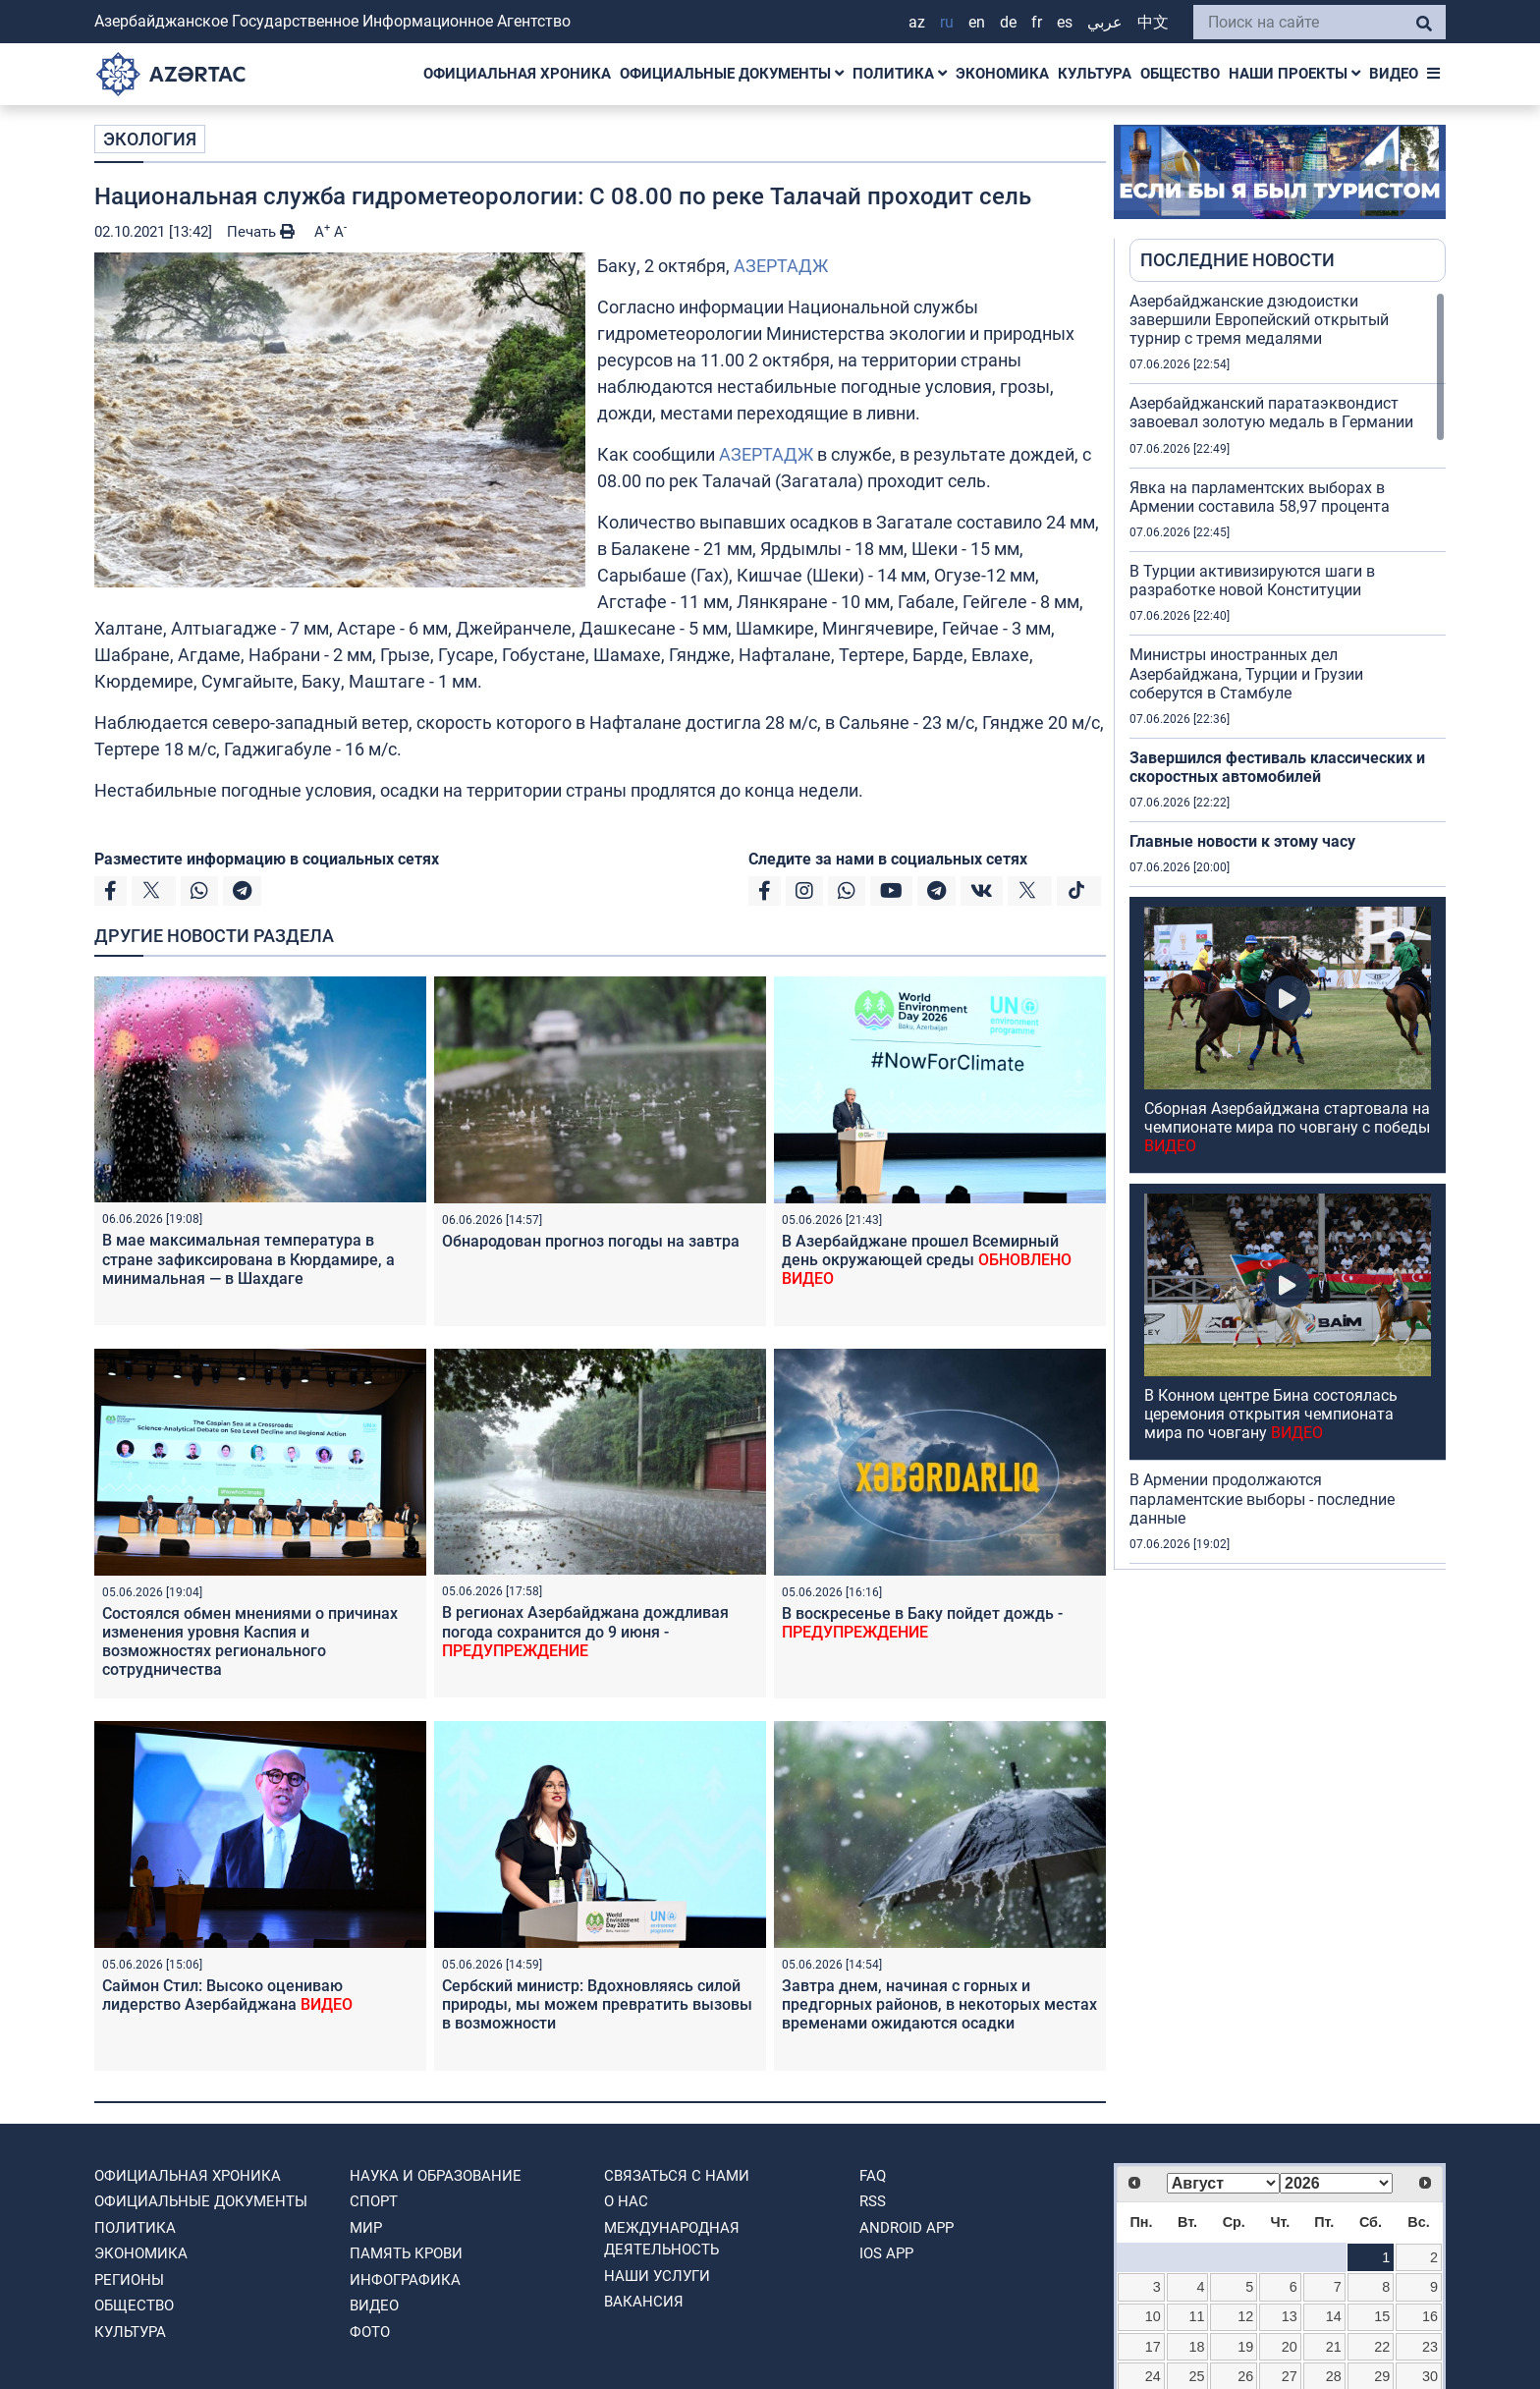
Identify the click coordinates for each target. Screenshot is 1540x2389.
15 (1382, 2316)
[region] (1287, 930)
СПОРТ (374, 2201)
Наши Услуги (657, 2276)
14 (1334, 2316)
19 (1245, 2347)
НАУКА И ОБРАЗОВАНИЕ (436, 2176)
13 (1289, 2316)
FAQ (872, 2176)
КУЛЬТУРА (1094, 74)
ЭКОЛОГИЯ (149, 139)
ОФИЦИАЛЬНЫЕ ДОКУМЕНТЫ (732, 74)
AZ (916, 22)
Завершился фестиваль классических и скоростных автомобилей (1277, 767)
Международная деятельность (672, 2239)
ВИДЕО (1393, 74)
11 (1197, 2316)
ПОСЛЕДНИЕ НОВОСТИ (1237, 260)
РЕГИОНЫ (129, 2280)
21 (1334, 2347)
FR (1036, 22)
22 (1382, 2347)
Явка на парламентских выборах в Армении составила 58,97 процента (1259, 497)
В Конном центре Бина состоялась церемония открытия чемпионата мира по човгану (1271, 1414)
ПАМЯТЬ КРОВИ (406, 2253)
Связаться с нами (676, 2176)
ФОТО (370, 2332)
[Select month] (1223, 2183)
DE (1008, 22)
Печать (261, 232)
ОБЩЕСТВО (1180, 74)
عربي (1105, 22)
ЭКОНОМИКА (1002, 74)
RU (947, 22)
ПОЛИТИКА (899, 74)
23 (1430, 2347)
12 (1245, 2316)
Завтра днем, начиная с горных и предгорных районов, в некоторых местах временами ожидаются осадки (939, 2004)
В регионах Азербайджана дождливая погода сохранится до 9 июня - (585, 1631)
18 (1197, 2347)
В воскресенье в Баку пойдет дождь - (922, 1622)
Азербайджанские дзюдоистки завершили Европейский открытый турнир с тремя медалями (1259, 320)
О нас (626, 2201)
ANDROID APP (906, 2228)
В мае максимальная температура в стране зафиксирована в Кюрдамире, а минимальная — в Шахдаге (248, 1259)
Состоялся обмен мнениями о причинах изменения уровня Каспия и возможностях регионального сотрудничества (250, 1642)
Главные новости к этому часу (1242, 841)
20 (1289, 2347)
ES (1064, 22)
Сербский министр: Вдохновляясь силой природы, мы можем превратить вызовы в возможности (597, 2004)
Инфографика (405, 2280)
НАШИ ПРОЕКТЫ (1294, 74)
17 (1153, 2347)
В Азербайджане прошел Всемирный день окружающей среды (927, 1260)
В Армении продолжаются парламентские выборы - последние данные (1262, 1499)
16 (1430, 2316)
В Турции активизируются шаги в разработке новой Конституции (1252, 580)
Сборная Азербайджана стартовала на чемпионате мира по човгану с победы (1287, 1127)
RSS (872, 2201)
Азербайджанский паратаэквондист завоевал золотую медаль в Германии (1271, 412)
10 (1153, 2316)
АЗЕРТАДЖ (781, 265)
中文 (1153, 22)
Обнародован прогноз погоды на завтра (591, 1241)
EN (976, 22)
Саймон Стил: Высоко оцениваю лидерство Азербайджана (227, 1995)
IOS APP (886, 2253)
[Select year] (1336, 2183)
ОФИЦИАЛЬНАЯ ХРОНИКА (517, 74)
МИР (366, 2228)
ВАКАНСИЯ (644, 2301)
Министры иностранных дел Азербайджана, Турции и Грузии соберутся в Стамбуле (1246, 673)
